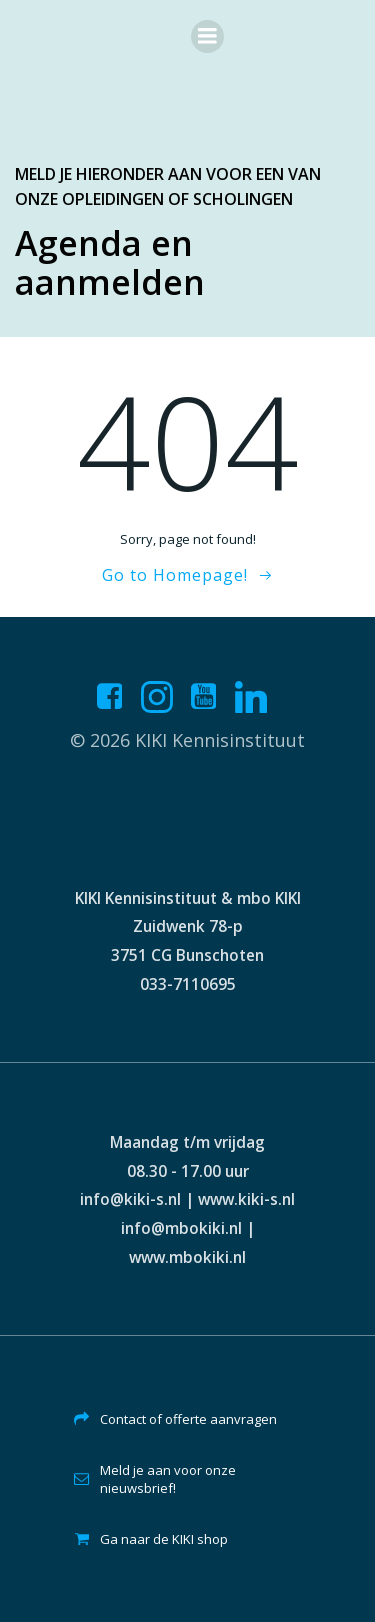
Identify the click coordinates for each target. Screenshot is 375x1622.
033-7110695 (188, 984)
